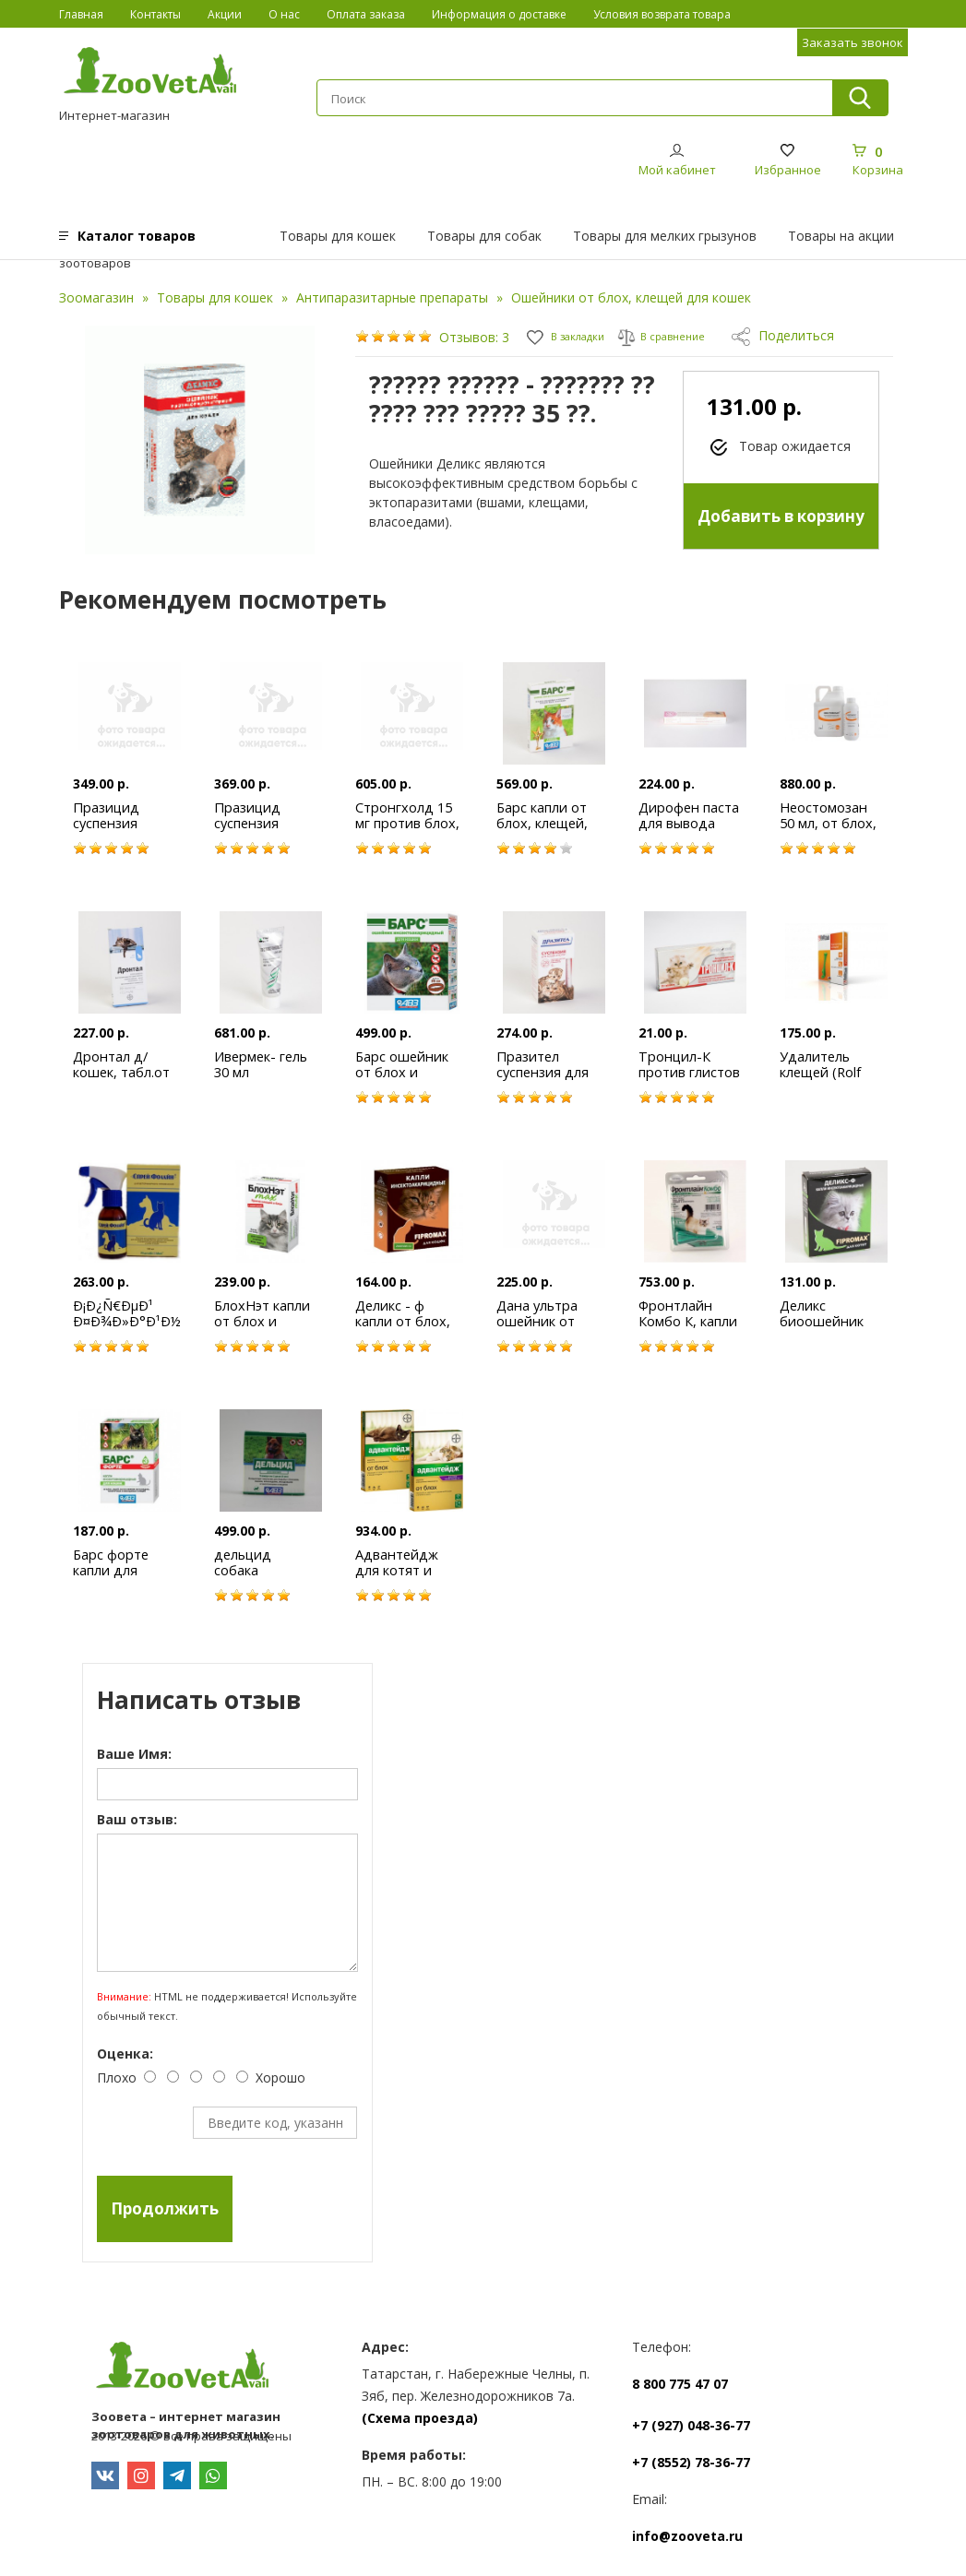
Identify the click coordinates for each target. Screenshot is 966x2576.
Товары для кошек (338, 235)
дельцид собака (244, 1562)
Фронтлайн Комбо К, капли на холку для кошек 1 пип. (687, 1328)
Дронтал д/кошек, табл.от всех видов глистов (122, 1079)
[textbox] (573, 98)
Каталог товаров (137, 235)
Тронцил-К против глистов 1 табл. (689, 1072)
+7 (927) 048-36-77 (691, 2425)
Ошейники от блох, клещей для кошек (631, 297)
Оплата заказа (366, 14)
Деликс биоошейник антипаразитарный (843, 1321)
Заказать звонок (852, 42)
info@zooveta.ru (687, 2536)
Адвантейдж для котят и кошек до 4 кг (400, 1570)
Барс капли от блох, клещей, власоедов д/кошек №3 (543, 830)
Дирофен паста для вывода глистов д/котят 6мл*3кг (689, 830)
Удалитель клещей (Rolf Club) (822, 1072)
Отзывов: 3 (474, 337)
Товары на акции (841, 235)
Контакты (155, 14)
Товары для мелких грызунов (665, 235)
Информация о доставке (499, 14)
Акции (225, 14)
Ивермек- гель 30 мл (262, 1064)
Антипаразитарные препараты (392, 297)
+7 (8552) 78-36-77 (691, 2462)
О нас (284, 14)
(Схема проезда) (420, 2418)
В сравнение (684, 335)
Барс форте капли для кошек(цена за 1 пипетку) (122, 1577)
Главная (81, 14)
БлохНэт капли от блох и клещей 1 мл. (263, 1321)
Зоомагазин (96, 297)
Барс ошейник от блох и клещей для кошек (402, 1079)
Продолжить (165, 2208)
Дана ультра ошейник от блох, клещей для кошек (541, 1328)
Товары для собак (484, 235)
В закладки (574, 335)
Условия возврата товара (662, 14)
